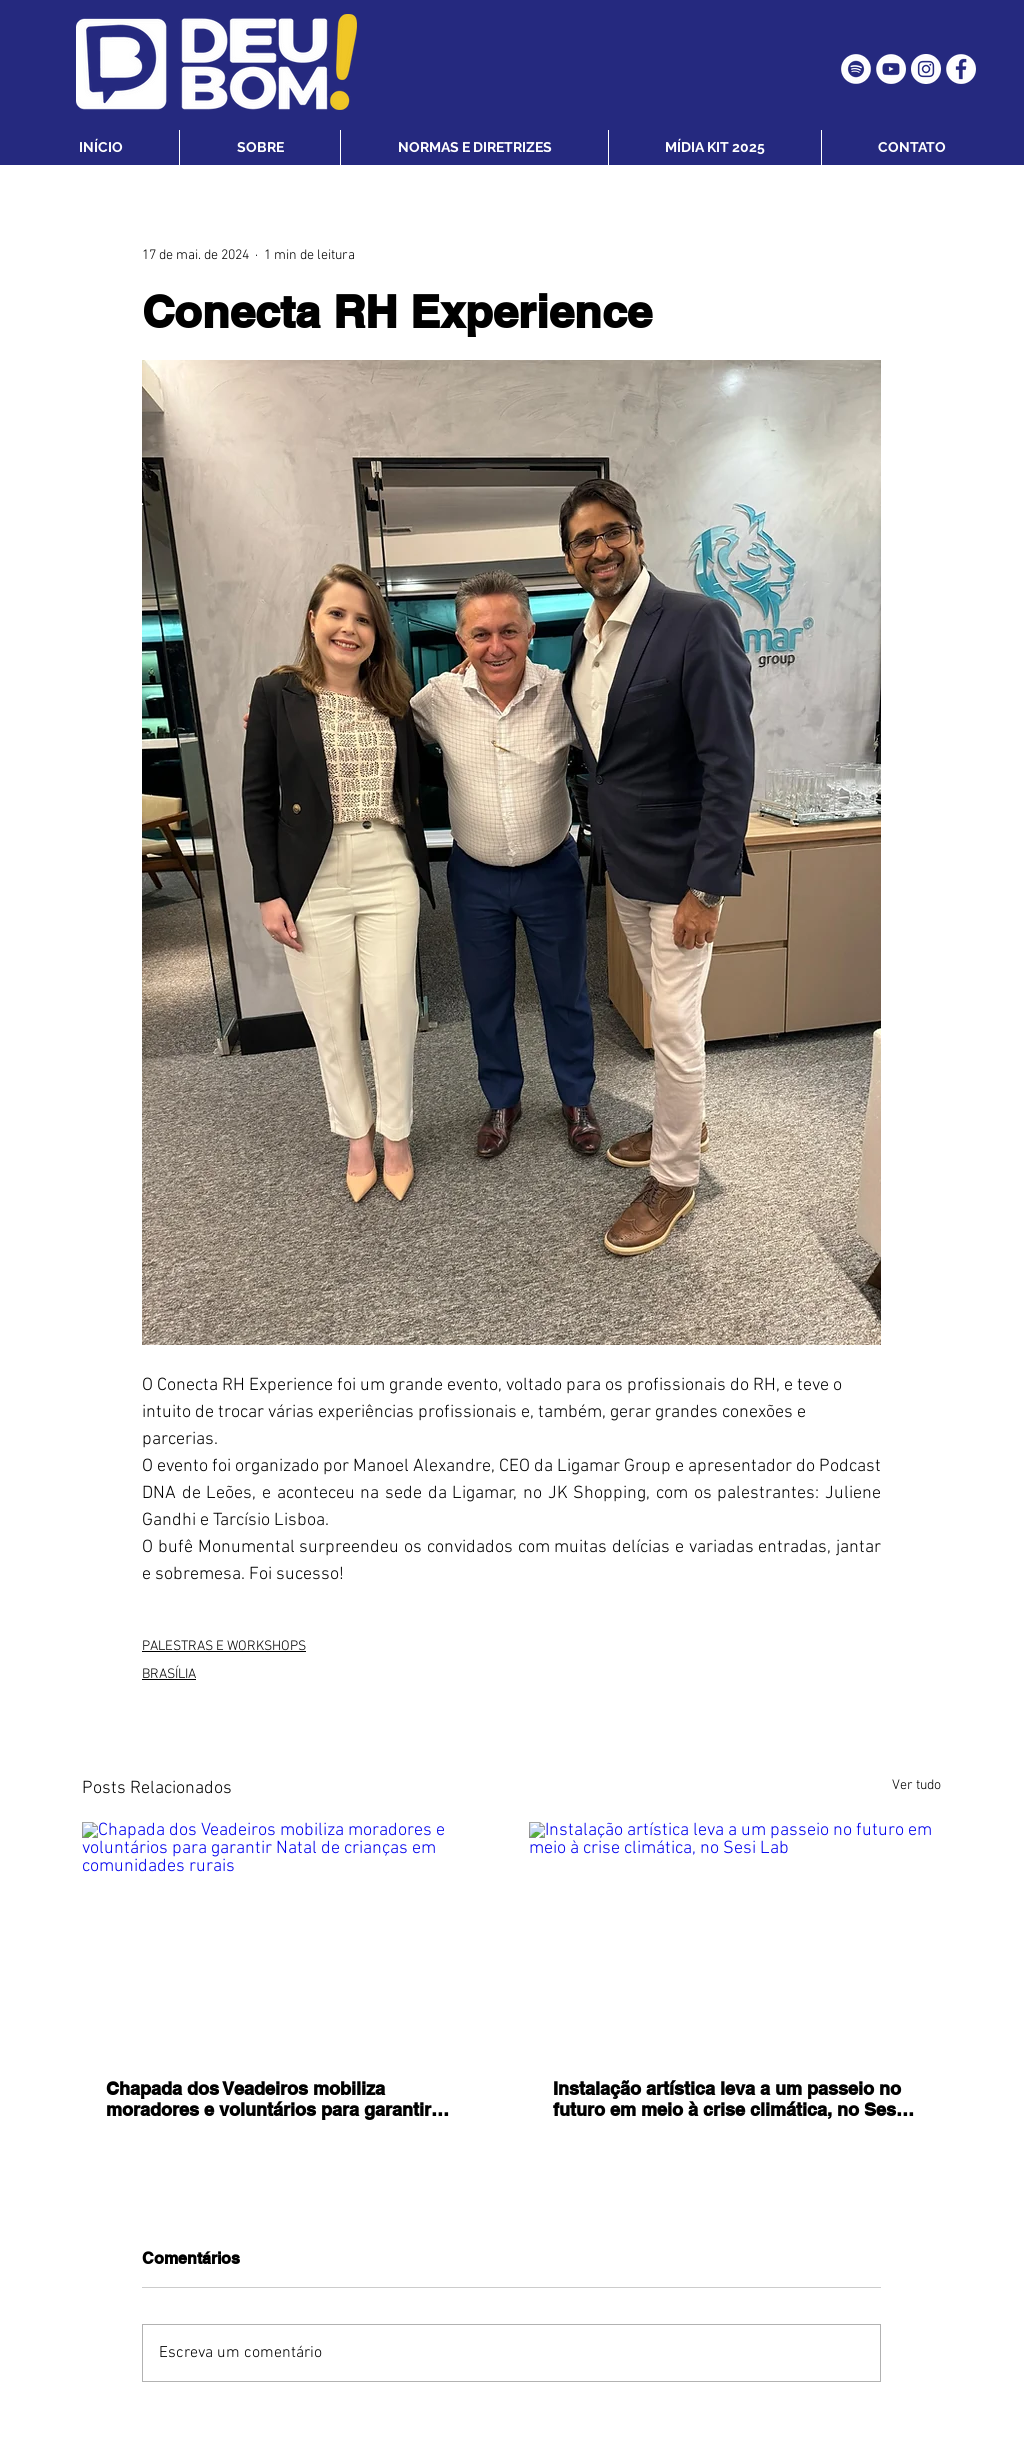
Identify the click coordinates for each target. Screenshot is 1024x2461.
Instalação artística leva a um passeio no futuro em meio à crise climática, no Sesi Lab (727, 2099)
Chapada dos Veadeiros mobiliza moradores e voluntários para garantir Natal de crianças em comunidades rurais (283, 2099)
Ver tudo (916, 1785)
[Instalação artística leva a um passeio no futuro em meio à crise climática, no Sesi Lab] (735, 1938)
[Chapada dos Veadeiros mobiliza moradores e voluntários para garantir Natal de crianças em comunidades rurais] (288, 1938)
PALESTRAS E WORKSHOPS (224, 1646)
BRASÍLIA (169, 1674)
